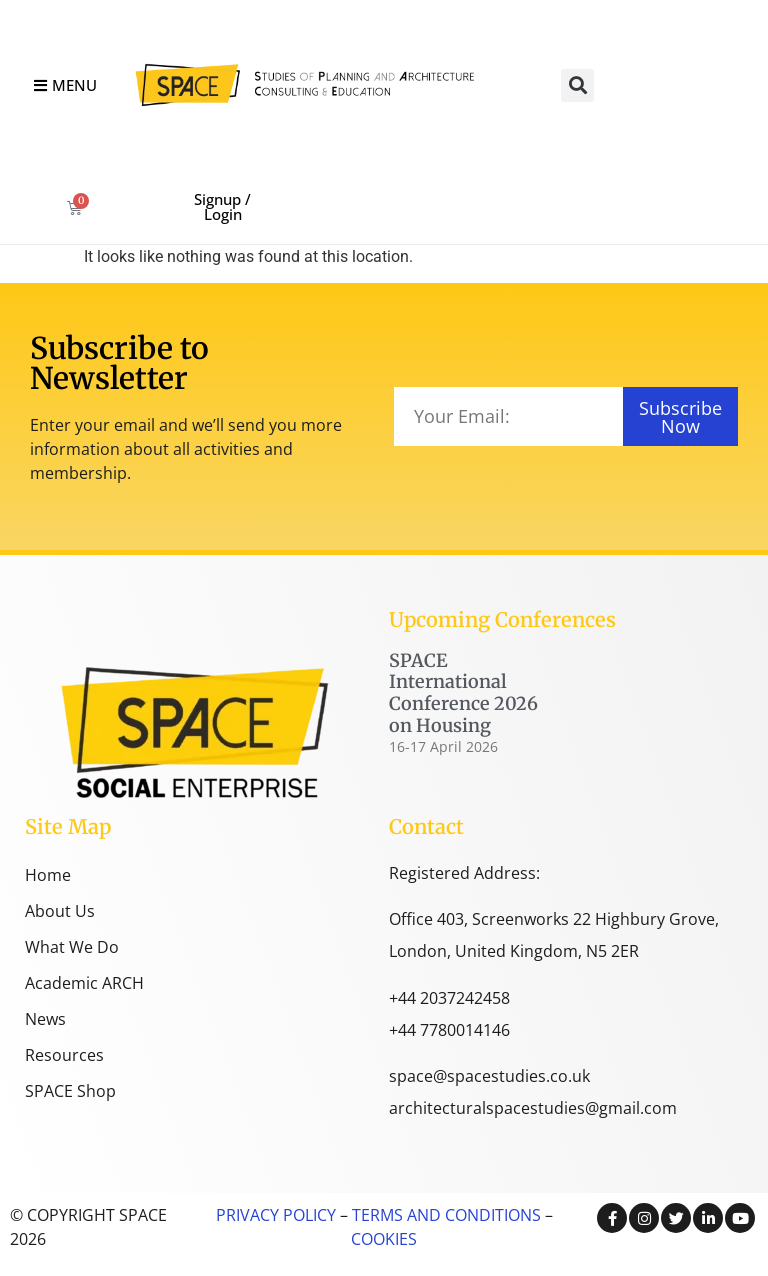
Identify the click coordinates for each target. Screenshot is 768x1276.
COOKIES (384, 1239)
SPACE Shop (70, 1091)
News (45, 1019)
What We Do (72, 947)
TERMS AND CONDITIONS (444, 1215)
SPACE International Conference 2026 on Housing (463, 693)
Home (48, 875)
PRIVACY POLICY (276, 1215)
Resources (64, 1055)
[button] (577, 85)
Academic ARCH (84, 983)
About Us (60, 911)
